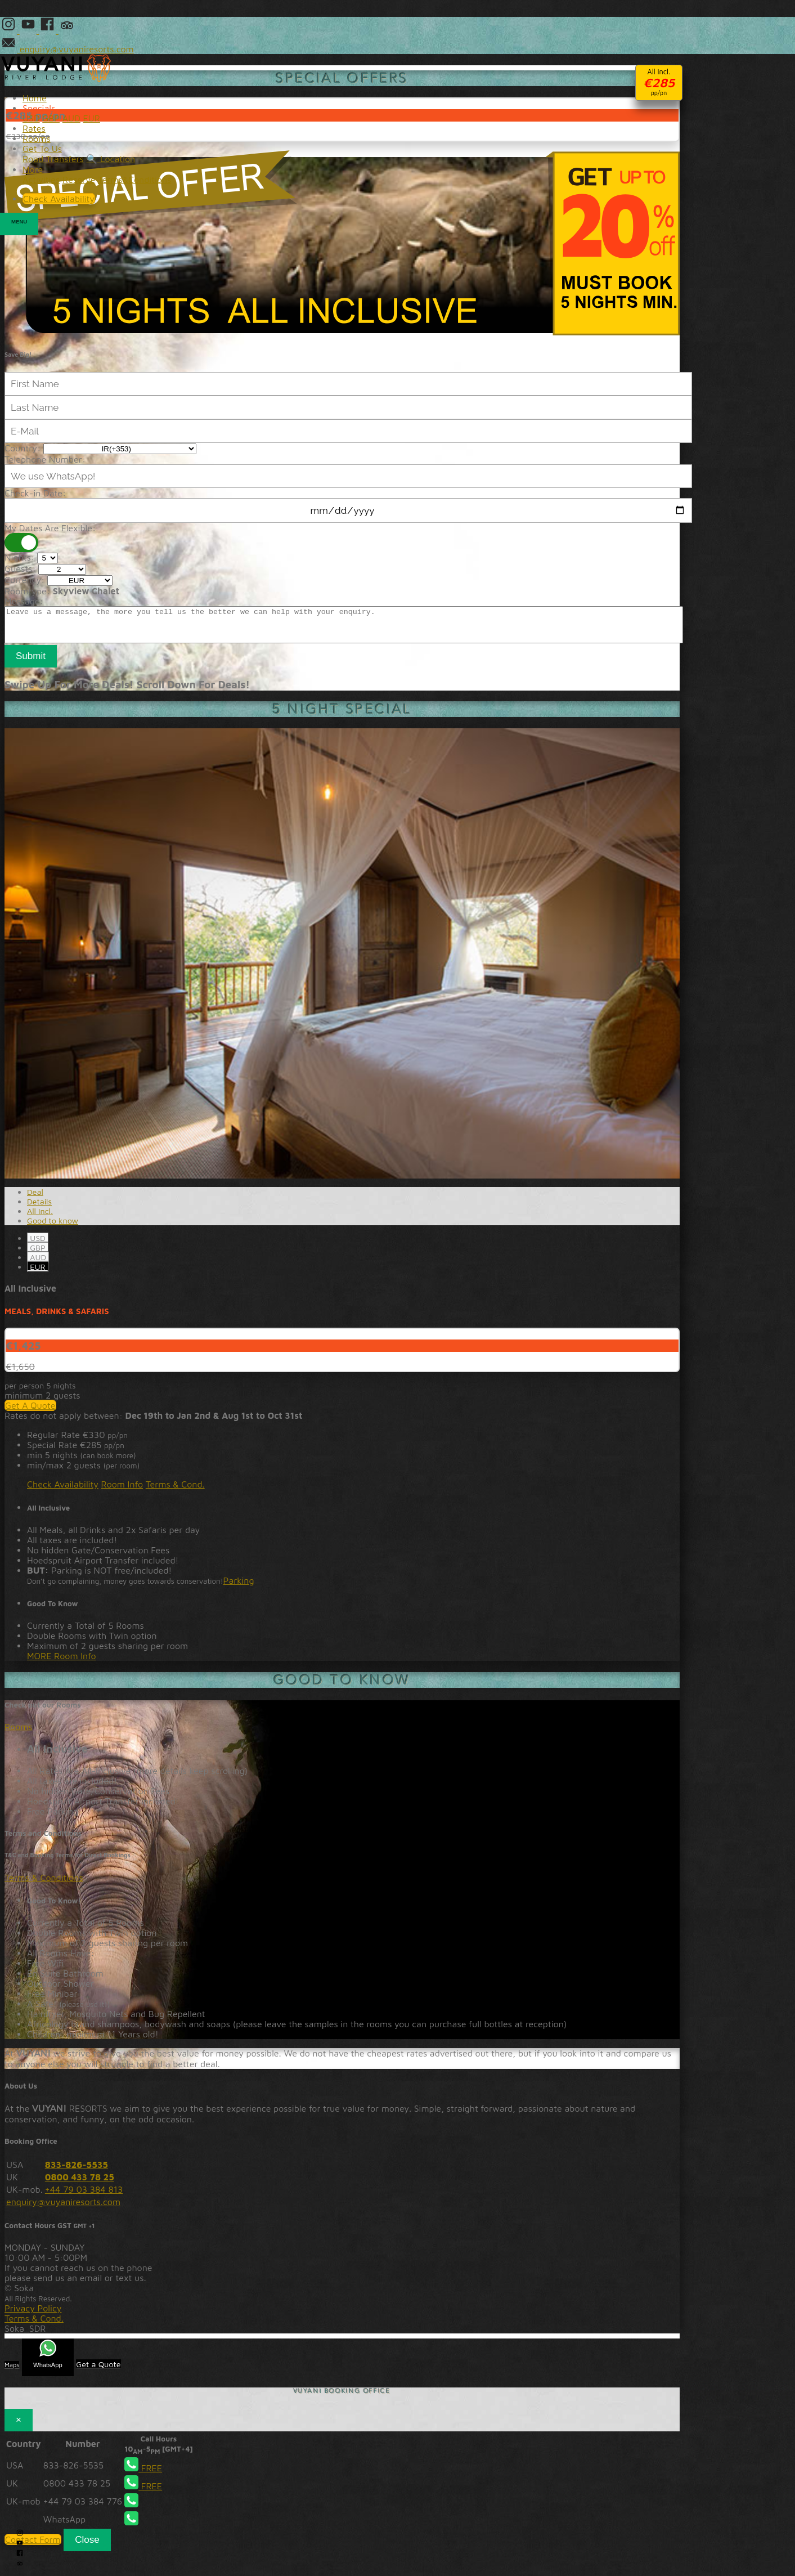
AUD (38, 1264)
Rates (34, 128)
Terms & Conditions (44, 1884)
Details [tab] (39, 1208)
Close (87, 2546)
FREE (143, 2475)
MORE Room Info (61, 1662)
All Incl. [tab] (40, 1217)
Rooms (19, 1733)
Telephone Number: (45, 459)
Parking (238, 1587)
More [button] (33, 169)
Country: (23, 448)
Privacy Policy (33, 2315)
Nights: (19, 557)
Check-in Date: (35, 493)
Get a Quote (98, 2371)
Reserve (78, 179)
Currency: (24, 580)
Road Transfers (53, 159)
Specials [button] (39, 108)
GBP (38, 1254)
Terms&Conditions (134, 179)
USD (38, 1244)
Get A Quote (30, 1412)
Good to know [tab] (52, 1227)
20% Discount (342, 242)
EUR (38, 1273)
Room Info (122, 1491)
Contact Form (33, 2546)
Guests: (20, 568)
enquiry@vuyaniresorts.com (63, 2208)
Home (35, 98)
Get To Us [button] (42, 149)
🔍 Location (110, 159)
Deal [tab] (35, 1198)
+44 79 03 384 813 (84, 2196)
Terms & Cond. (175, 1491)
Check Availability (62, 1491)
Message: (24, 601)
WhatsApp (47, 2360)
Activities (41, 179)
